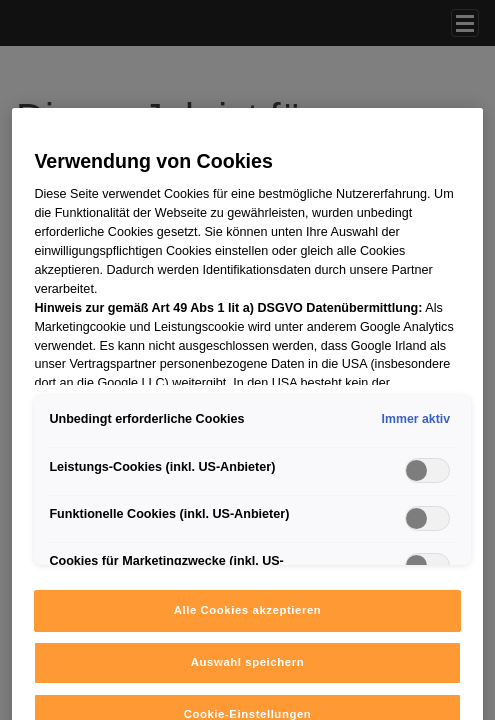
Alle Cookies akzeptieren (248, 610)
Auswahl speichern (247, 662)
